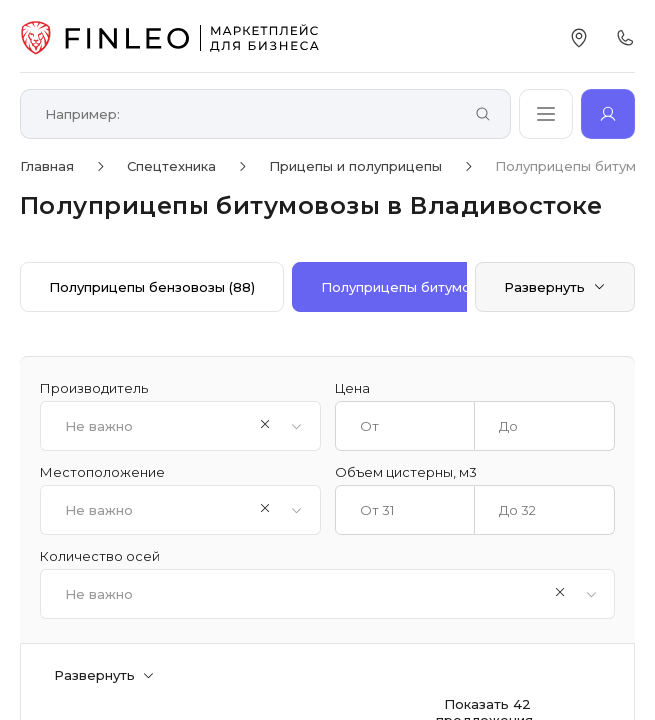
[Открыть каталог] (546, 114)
